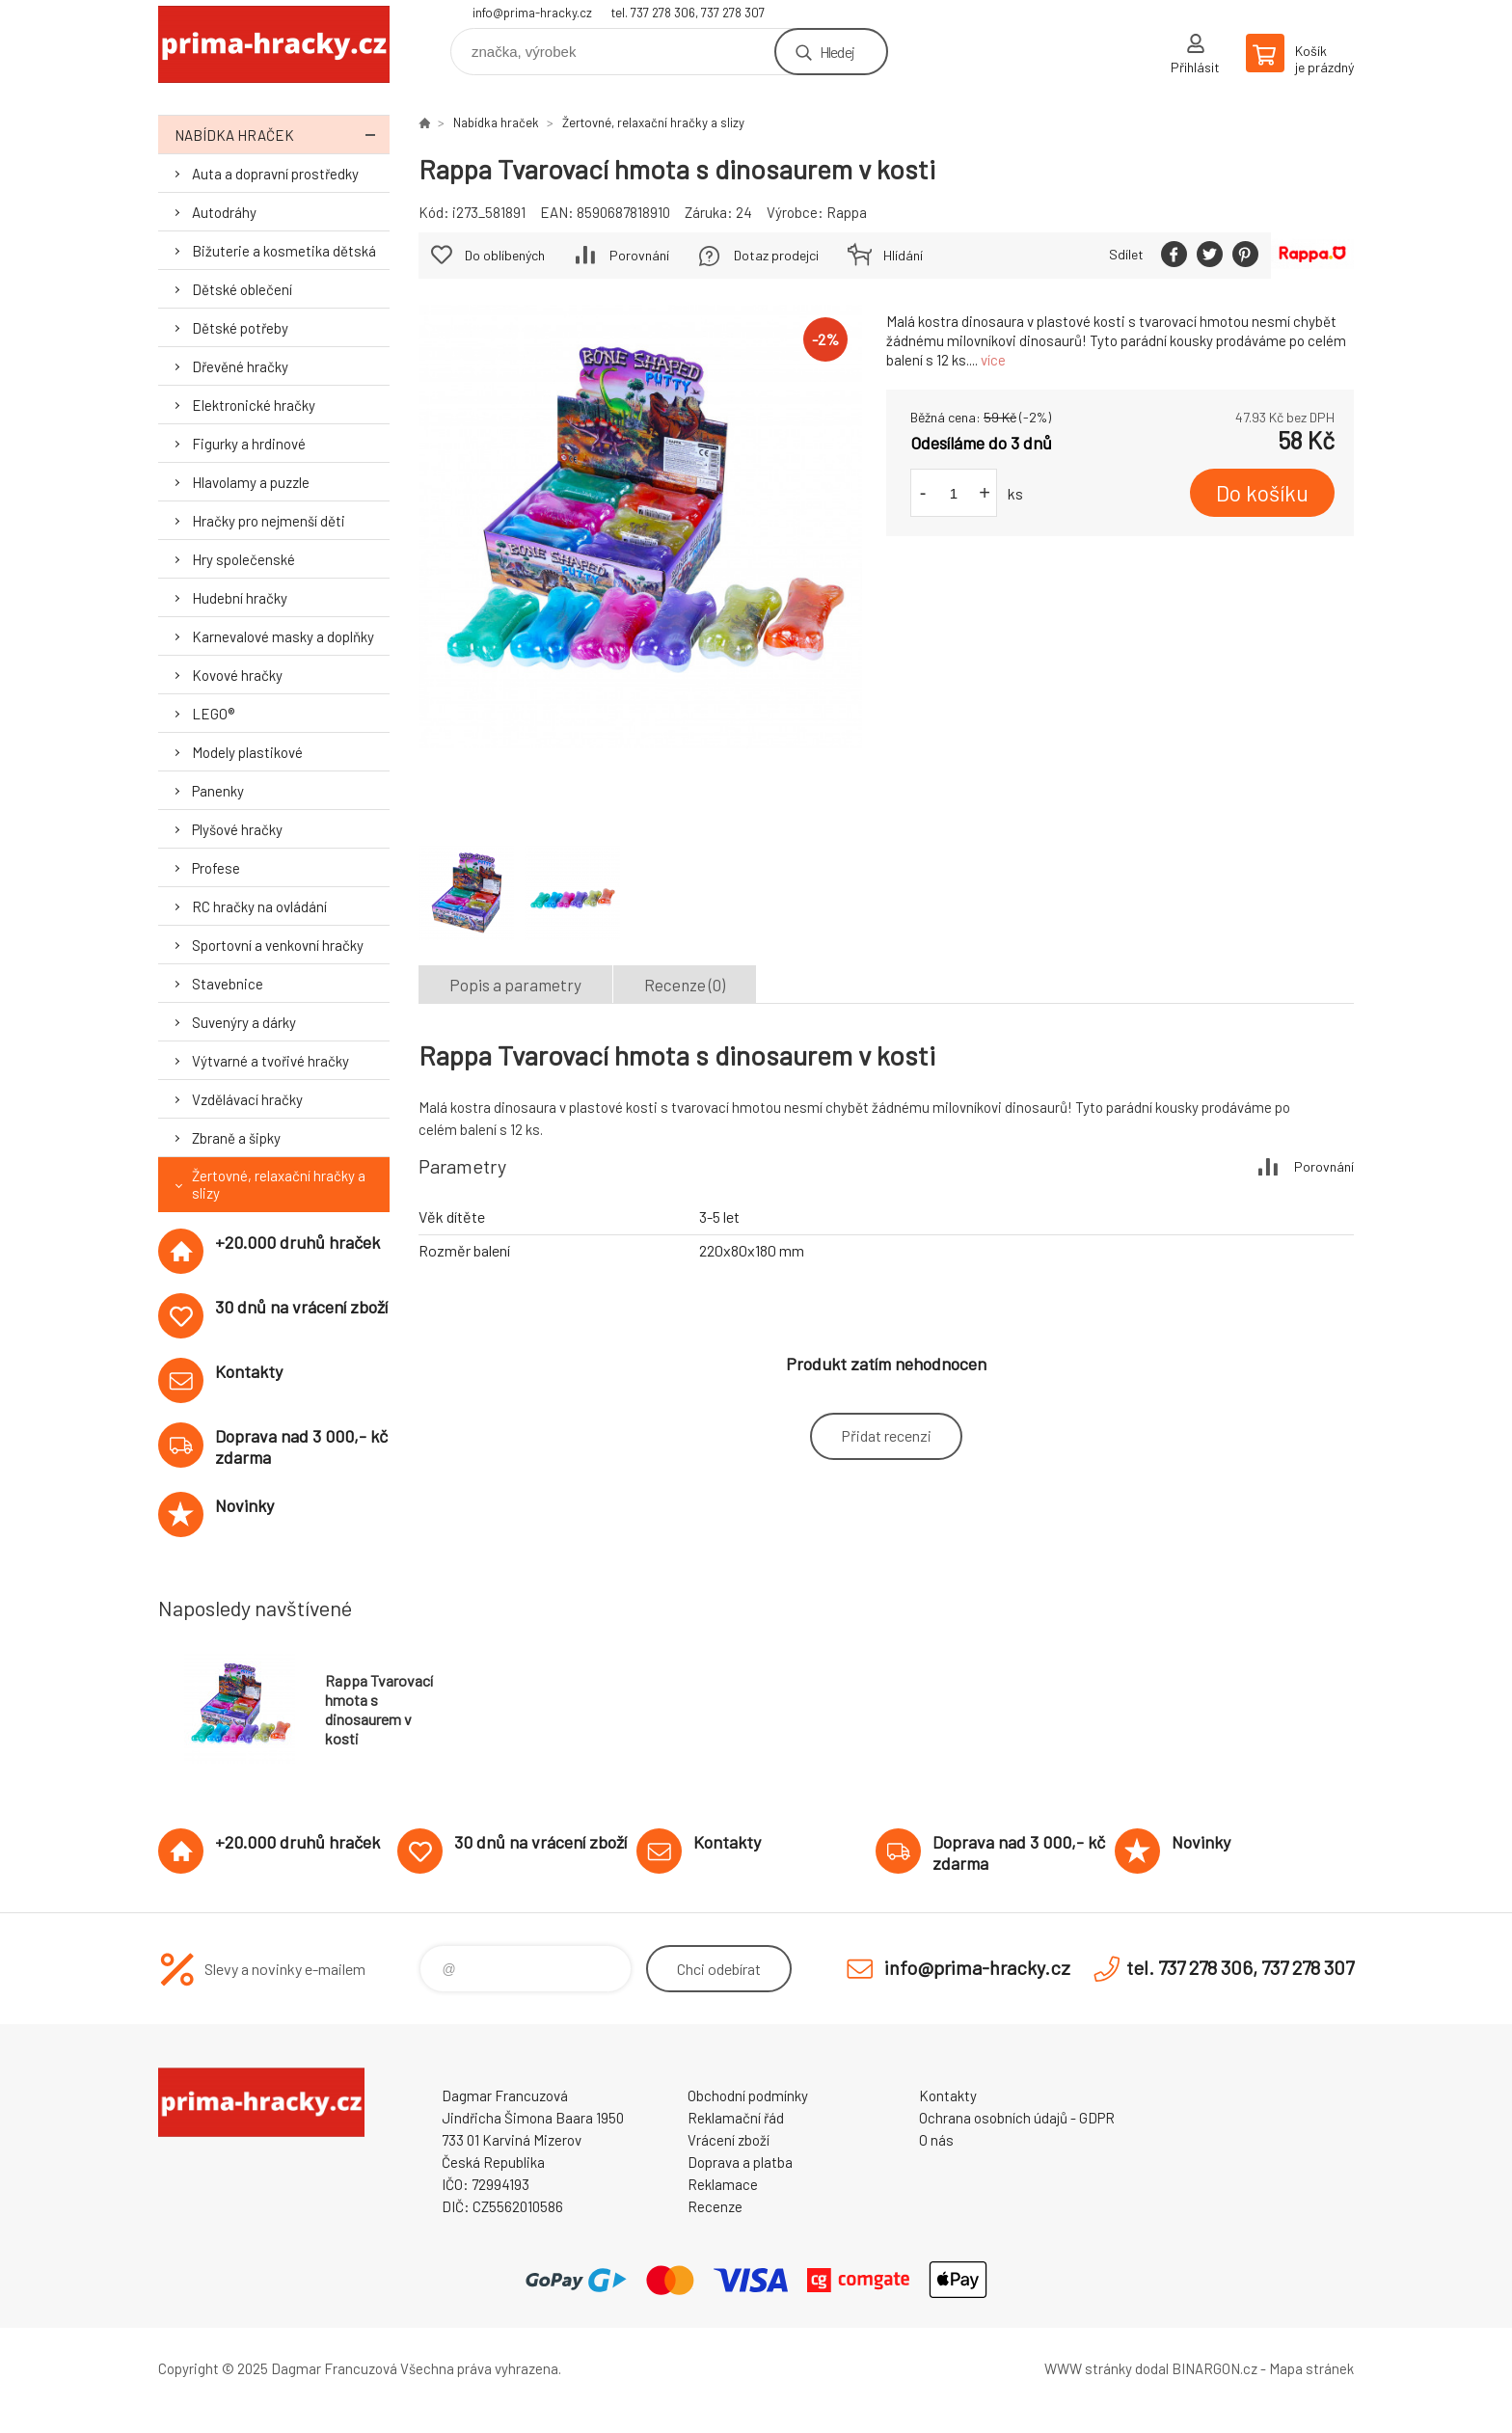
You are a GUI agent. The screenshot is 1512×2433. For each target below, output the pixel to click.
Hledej (837, 51)
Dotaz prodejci (776, 255)
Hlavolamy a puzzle (251, 482)
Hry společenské (243, 559)
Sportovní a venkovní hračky (278, 945)
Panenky (218, 790)
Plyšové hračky (237, 829)
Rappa (846, 212)
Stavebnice (227, 983)
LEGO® (213, 713)
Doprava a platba (740, 2162)
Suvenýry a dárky (244, 1022)
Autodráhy (224, 212)
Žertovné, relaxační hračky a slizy (278, 1184)
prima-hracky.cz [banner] (274, 45)
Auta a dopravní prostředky (275, 173)
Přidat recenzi (886, 1435)
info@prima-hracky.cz (532, 12)
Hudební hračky (239, 598)
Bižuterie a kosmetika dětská (284, 250)
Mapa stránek (1311, 2368)
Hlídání (903, 255)
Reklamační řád (736, 2117)
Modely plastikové (247, 752)
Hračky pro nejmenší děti (268, 520)
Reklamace (723, 2184)
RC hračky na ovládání (259, 906)
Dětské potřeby (240, 328)
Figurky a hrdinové (249, 443)
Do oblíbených (505, 255)
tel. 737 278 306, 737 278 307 (688, 12)
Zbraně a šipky (236, 1138)
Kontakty (948, 2095)
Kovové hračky (237, 675)
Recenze (715, 2206)
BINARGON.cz (1214, 2368)
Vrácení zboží (729, 2140)
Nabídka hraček (282, 134)
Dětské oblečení (242, 289)
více (993, 359)
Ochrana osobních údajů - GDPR (1017, 2117)
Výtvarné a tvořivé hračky (270, 1060)
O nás (936, 2140)
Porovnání (639, 255)
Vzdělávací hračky (247, 1099)
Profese (216, 868)
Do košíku (1262, 492)
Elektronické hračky (253, 405)
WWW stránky (1088, 2368)
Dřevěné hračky (240, 366)
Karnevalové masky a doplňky (283, 636)
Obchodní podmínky (748, 2095)
